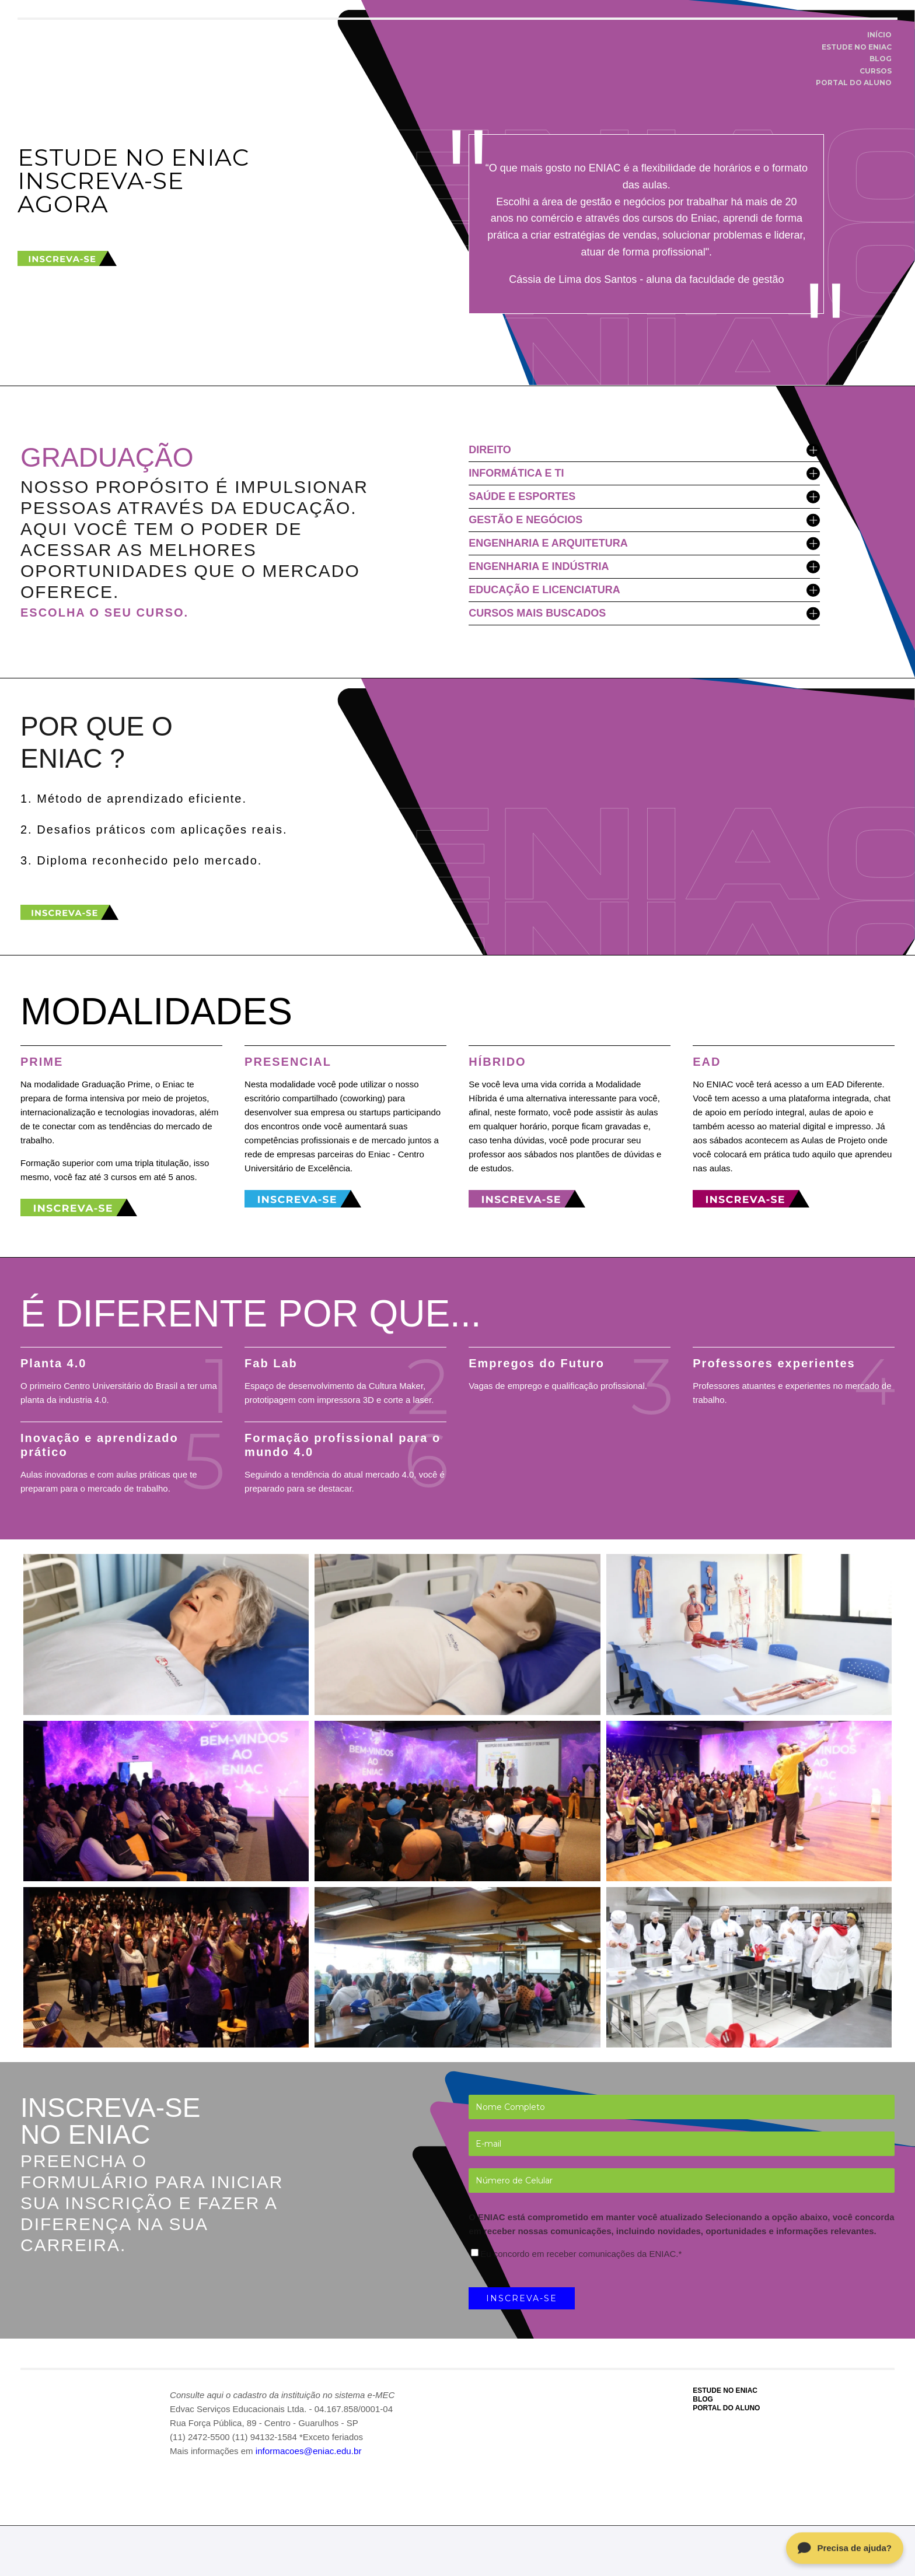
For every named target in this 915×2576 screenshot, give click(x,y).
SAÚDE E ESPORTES (644, 496)
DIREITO (644, 450)
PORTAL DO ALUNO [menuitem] (854, 82)
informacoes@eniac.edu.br (308, 2451)
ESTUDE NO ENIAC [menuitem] (857, 47)
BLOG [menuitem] (880, 58)
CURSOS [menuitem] (876, 70)
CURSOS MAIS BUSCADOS (644, 613)
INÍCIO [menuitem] (879, 34)
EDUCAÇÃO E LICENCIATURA (644, 590)
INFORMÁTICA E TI (644, 473)
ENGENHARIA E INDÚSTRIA (644, 566)
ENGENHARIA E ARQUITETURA (644, 543)
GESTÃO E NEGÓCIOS (644, 520)
